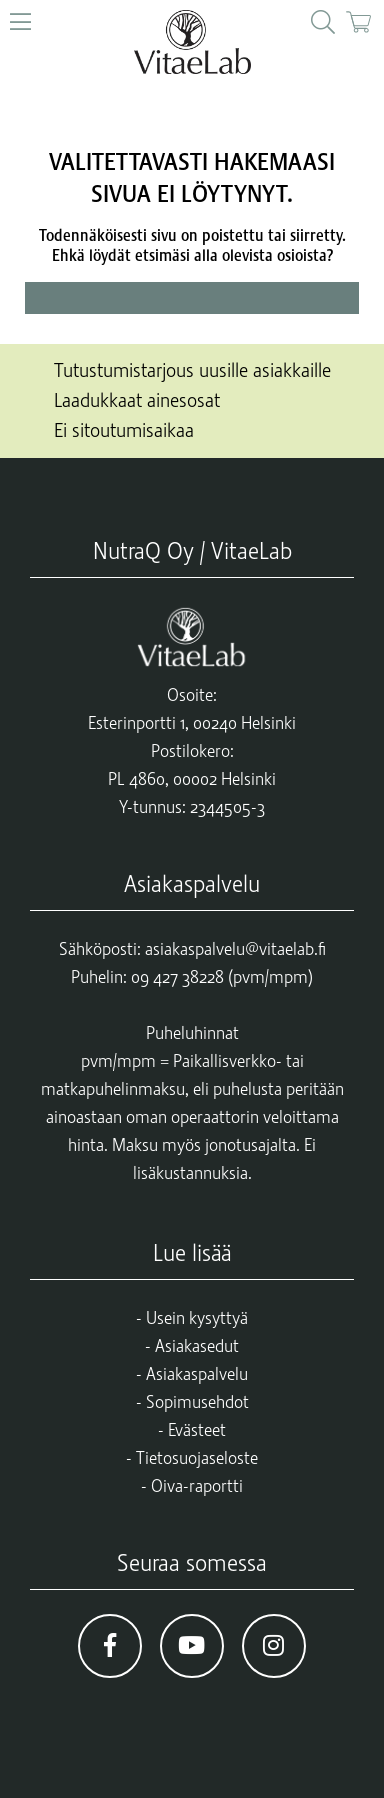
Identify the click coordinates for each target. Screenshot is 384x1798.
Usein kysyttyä (197, 1318)
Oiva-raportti (197, 1486)
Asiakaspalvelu (197, 1374)
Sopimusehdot (197, 1402)
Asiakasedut (197, 1346)
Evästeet (197, 1430)
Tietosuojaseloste (197, 1458)
